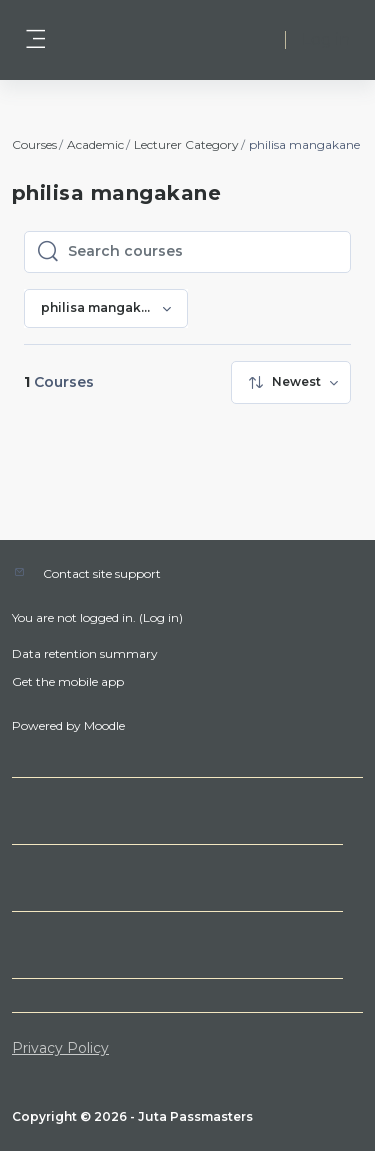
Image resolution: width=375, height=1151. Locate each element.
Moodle (104, 725)
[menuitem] (291, 382)
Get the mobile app (68, 681)
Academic (95, 144)
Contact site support (102, 573)
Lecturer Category (186, 144)
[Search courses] (203, 252)
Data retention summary (85, 653)
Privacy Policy (60, 1048)
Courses (34, 144)
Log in (326, 39)
